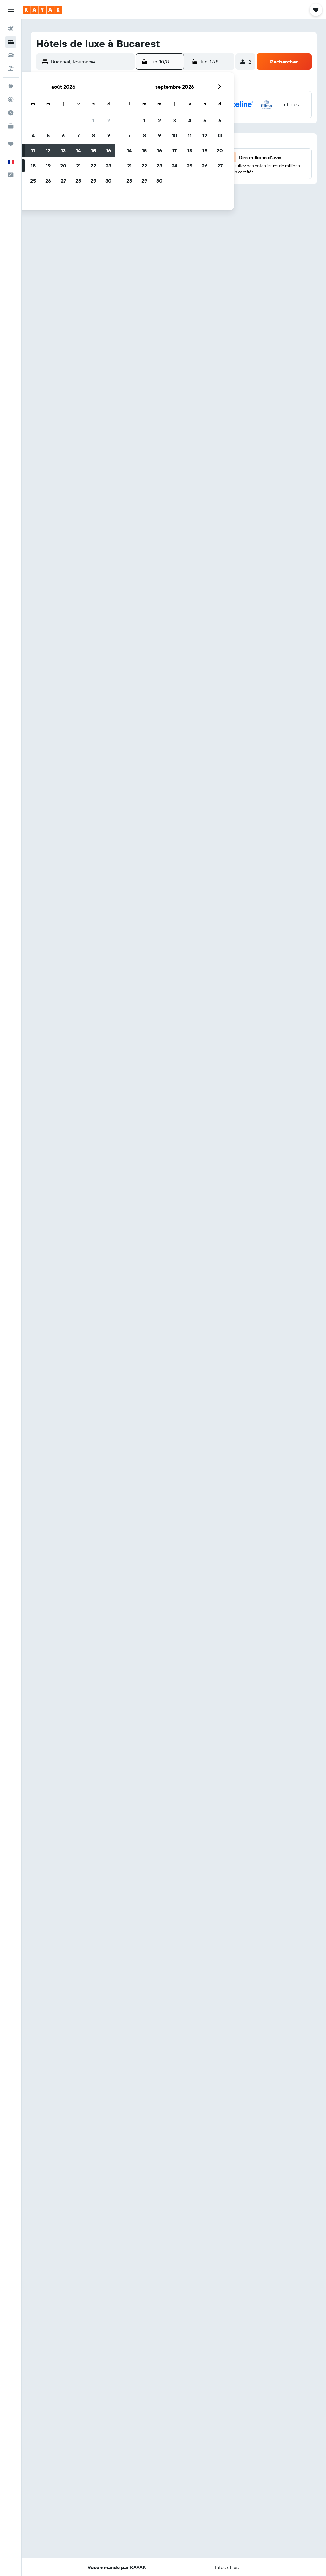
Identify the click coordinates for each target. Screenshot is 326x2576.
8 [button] (93, 135)
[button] (11, 10)
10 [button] (174, 135)
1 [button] (93, 120)
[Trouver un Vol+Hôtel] (11, 68)
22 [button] (93, 165)
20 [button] (63, 165)
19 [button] (48, 165)
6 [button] (63, 135)
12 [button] (48, 150)
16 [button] (108, 150)
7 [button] (78, 135)
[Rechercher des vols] (11, 29)
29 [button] (93, 181)
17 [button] (174, 150)
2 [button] (108, 120)
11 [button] (33, 150)
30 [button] (108, 181)
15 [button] (93, 150)
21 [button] (78, 165)
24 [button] (174, 165)
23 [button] (108, 165)
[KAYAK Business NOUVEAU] (11, 126)
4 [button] (33, 135)
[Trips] (11, 144)
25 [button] (33, 181)
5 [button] (48, 135)
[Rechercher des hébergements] (11, 42)
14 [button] (78, 150)
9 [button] (108, 135)
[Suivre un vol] (11, 99)
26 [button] (48, 181)
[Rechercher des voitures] (11, 55)
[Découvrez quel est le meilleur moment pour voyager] (11, 113)
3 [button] (174, 120)
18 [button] (33, 165)
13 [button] (63, 150)
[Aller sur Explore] (11, 86)
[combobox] (91, 61)
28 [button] (78, 181)
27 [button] (63, 181)
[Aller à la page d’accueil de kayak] (42, 10)
